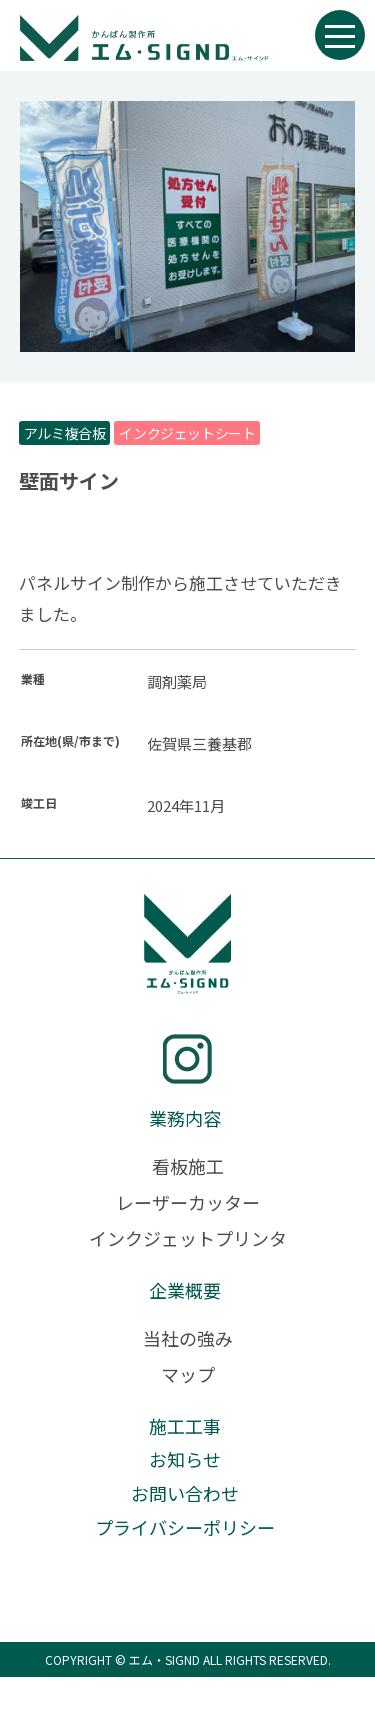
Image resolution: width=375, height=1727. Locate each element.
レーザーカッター (188, 1202)
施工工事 (185, 1426)
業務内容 (185, 1118)
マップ (188, 1374)
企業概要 (185, 1290)
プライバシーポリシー (185, 1527)
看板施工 (188, 1166)
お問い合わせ (185, 1493)
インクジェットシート (187, 433)
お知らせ (185, 1459)
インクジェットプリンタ (188, 1238)
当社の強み (188, 1338)
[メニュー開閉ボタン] (340, 35)
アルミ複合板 (65, 433)
